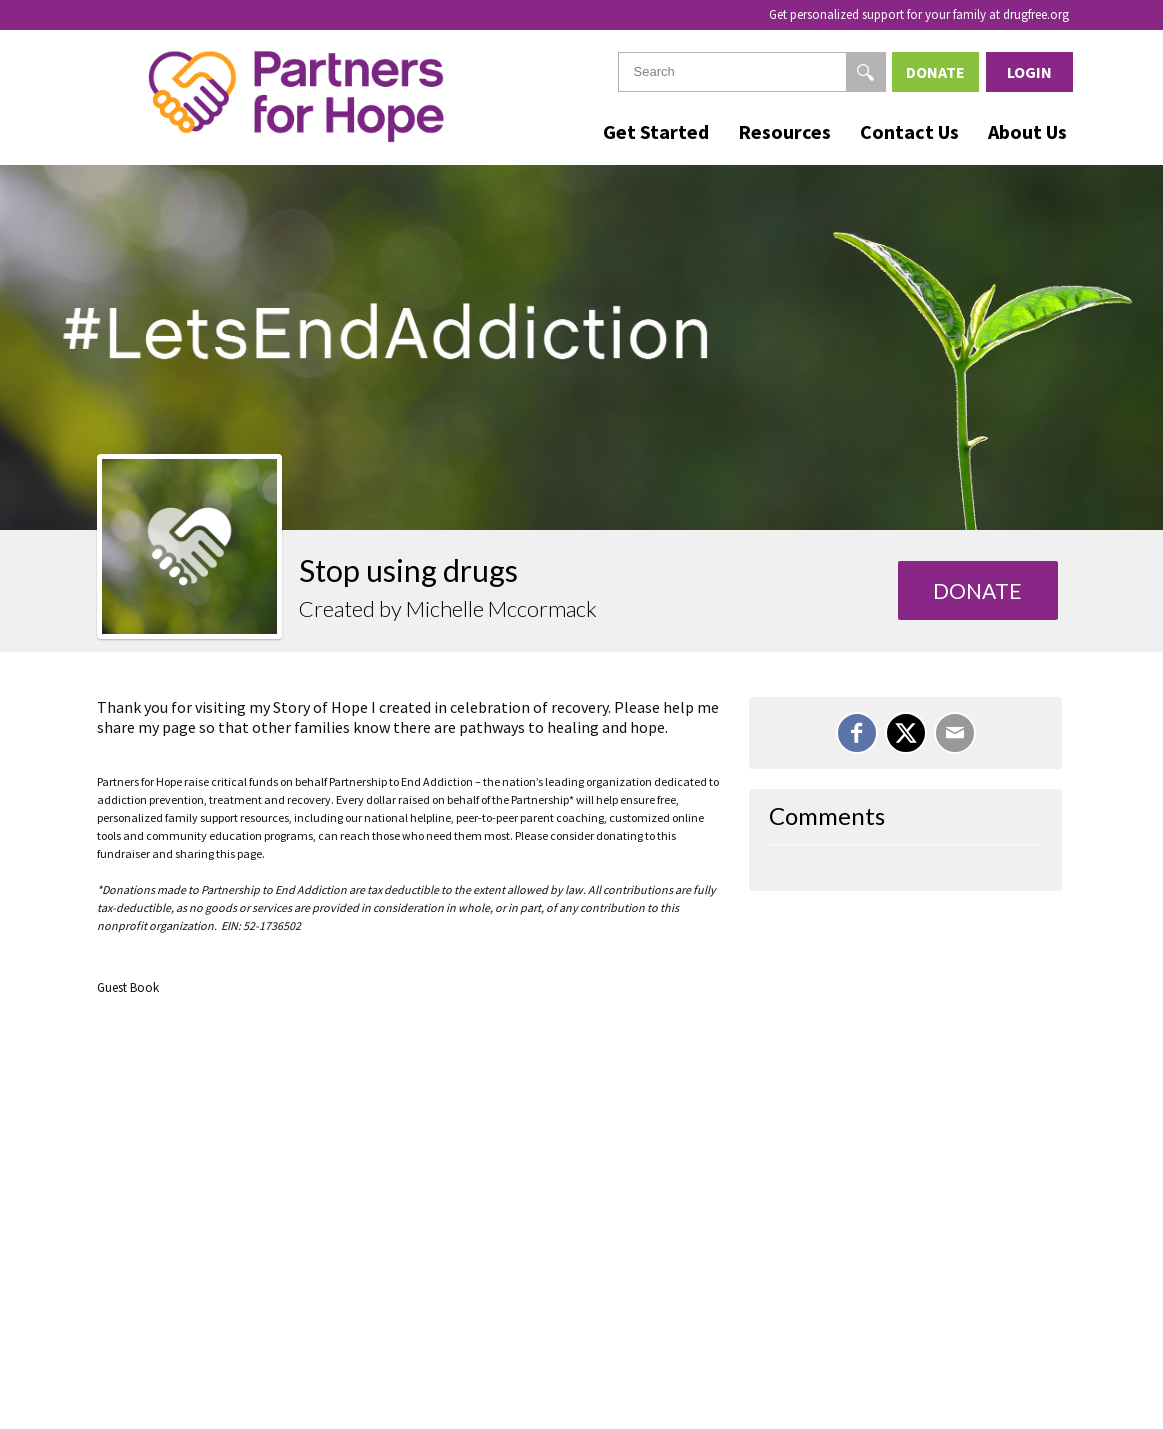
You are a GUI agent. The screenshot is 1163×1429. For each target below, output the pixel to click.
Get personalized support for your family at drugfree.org (919, 14)
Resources (784, 131)
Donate (935, 72)
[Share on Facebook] (857, 733)
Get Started (656, 131)
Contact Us (909, 131)
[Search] (866, 72)
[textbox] (752, 72)
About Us (1027, 131)
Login (1029, 72)
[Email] (955, 733)
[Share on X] (906, 733)
